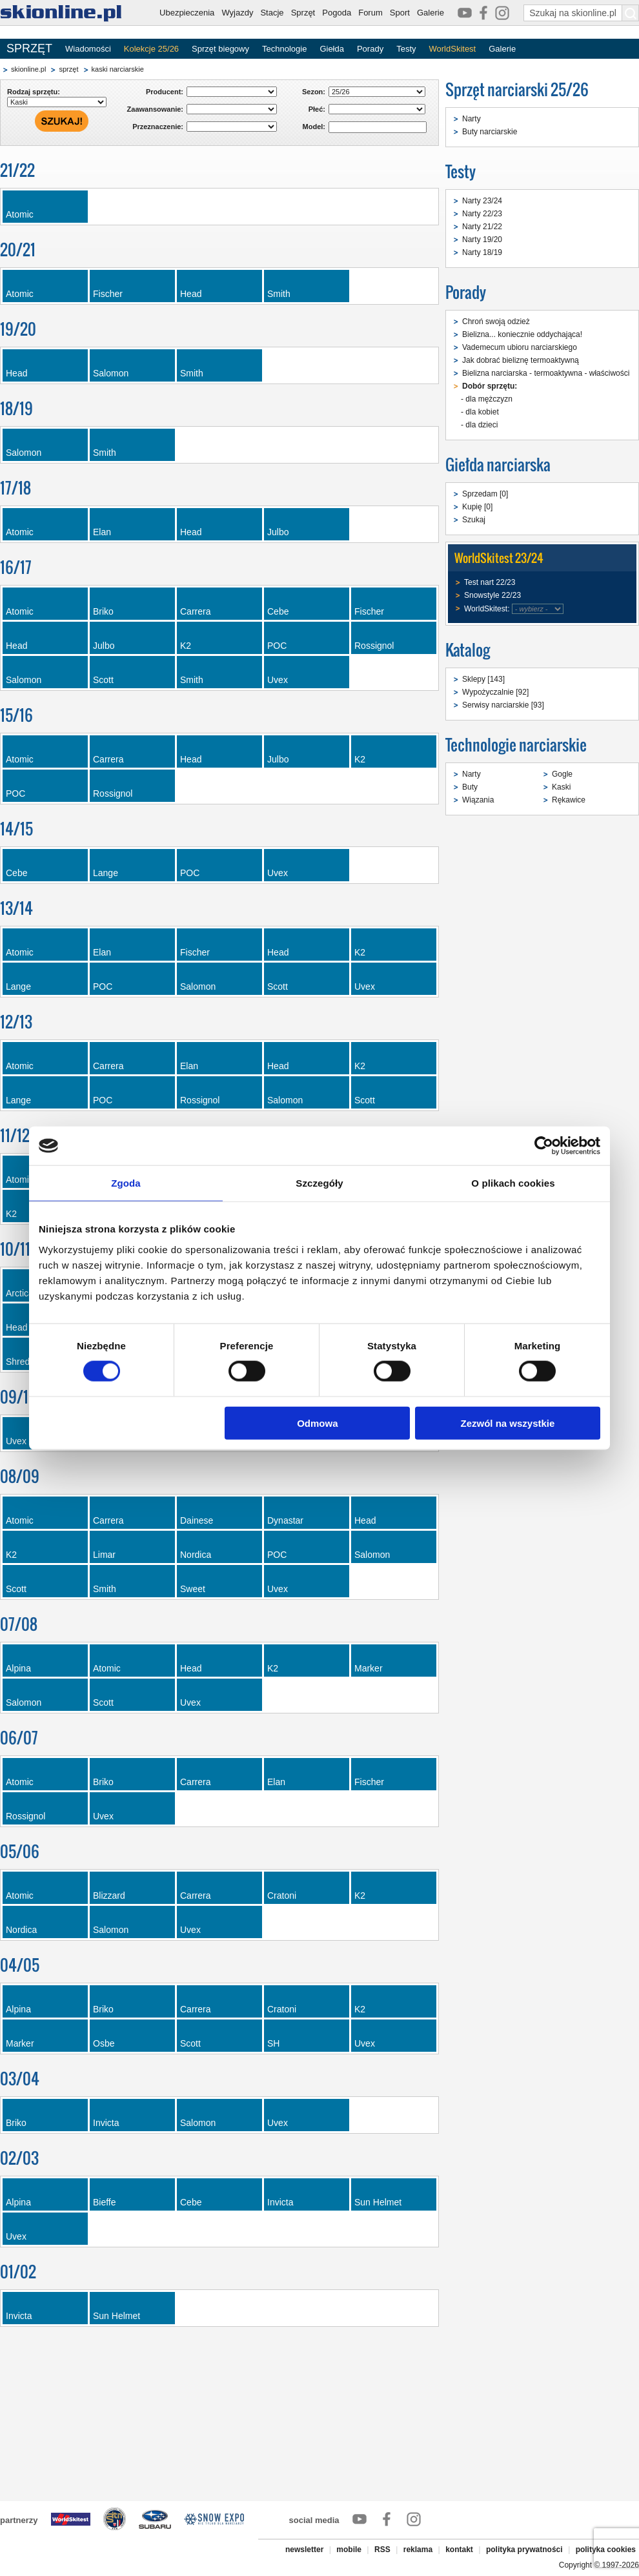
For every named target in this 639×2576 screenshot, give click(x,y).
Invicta (106, 2123)
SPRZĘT (29, 48)
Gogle (562, 774)
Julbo (278, 532)
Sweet (192, 1589)
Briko (103, 611)
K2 (185, 645)
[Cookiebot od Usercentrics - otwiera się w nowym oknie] (543, 1146)
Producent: (164, 92)
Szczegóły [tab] (319, 1183)
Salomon (110, 373)
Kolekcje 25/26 (151, 49)
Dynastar (285, 1520)
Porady (370, 49)
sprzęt (68, 69)
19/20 (18, 329)
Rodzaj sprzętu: (33, 92)
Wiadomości (88, 49)
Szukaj (473, 519)
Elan (102, 532)
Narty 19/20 (482, 239)
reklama (417, 2549)
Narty (471, 118)
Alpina (18, 1668)
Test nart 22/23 (489, 582)
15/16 (16, 715)
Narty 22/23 (482, 213)
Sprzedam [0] (485, 493)
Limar (104, 1554)
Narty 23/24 (482, 200)
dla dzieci (481, 424)
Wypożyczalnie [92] (495, 692)
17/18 (15, 487)
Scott (103, 680)
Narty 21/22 (482, 226)
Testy (406, 49)
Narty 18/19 (482, 252)
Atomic (20, 214)
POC (277, 645)
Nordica (195, 1554)
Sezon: (313, 92)
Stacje (271, 12)
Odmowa (317, 1422)
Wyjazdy (237, 12)
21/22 (17, 170)
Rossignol (374, 645)
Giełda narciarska (498, 464)
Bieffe (104, 2202)
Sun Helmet (377, 2202)
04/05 (19, 1965)
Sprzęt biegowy (220, 49)
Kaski (561, 787)
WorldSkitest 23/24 (498, 558)
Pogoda (336, 12)
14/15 (16, 828)
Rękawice (568, 799)
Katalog (467, 650)
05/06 (19, 1851)
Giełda (332, 49)
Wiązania (478, 799)
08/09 (19, 1476)
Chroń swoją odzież (496, 321)
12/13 (16, 1021)
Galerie (430, 12)
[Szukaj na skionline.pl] (630, 13)
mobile (348, 2549)
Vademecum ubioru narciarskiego (519, 347)
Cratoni (281, 1895)
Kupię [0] (477, 506)
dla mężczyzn (488, 399)
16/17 (16, 567)
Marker (368, 1668)
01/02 (18, 2271)
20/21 (18, 249)
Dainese (196, 1520)
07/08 (18, 1624)
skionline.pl (28, 69)
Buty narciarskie (489, 131)
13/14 (16, 908)
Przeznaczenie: (157, 126)
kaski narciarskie (118, 69)
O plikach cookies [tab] (512, 1183)
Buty (470, 787)
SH (273, 2043)
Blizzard (109, 1895)
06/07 (19, 1737)
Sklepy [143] (483, 679)
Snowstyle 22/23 (492, 595)
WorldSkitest (452, 49)
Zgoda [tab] (126, 1183)
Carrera (195, 611)
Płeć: (317, 109)
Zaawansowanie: (155, 109)
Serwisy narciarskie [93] (503, 705)
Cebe (278, 611)
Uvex (277, 680)
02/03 (19, 2158)
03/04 (19, 2078)
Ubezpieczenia (186, 12)
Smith (278, 294)
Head (190, 294)
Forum (370, 12)
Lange (105, 873)
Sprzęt (303, 12)
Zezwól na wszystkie (508, 1422)
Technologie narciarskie (516, 744)
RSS (382, 2549)
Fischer (108, 294)
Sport (400, 12)
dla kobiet (481, 411)
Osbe (103, 2043)
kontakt (459, 2549)
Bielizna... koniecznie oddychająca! (522, 334)
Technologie (284, 49)
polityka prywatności (524, 2549)
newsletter (304, 2549)
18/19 (16, 408)
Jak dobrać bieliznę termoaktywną (520, 360)
